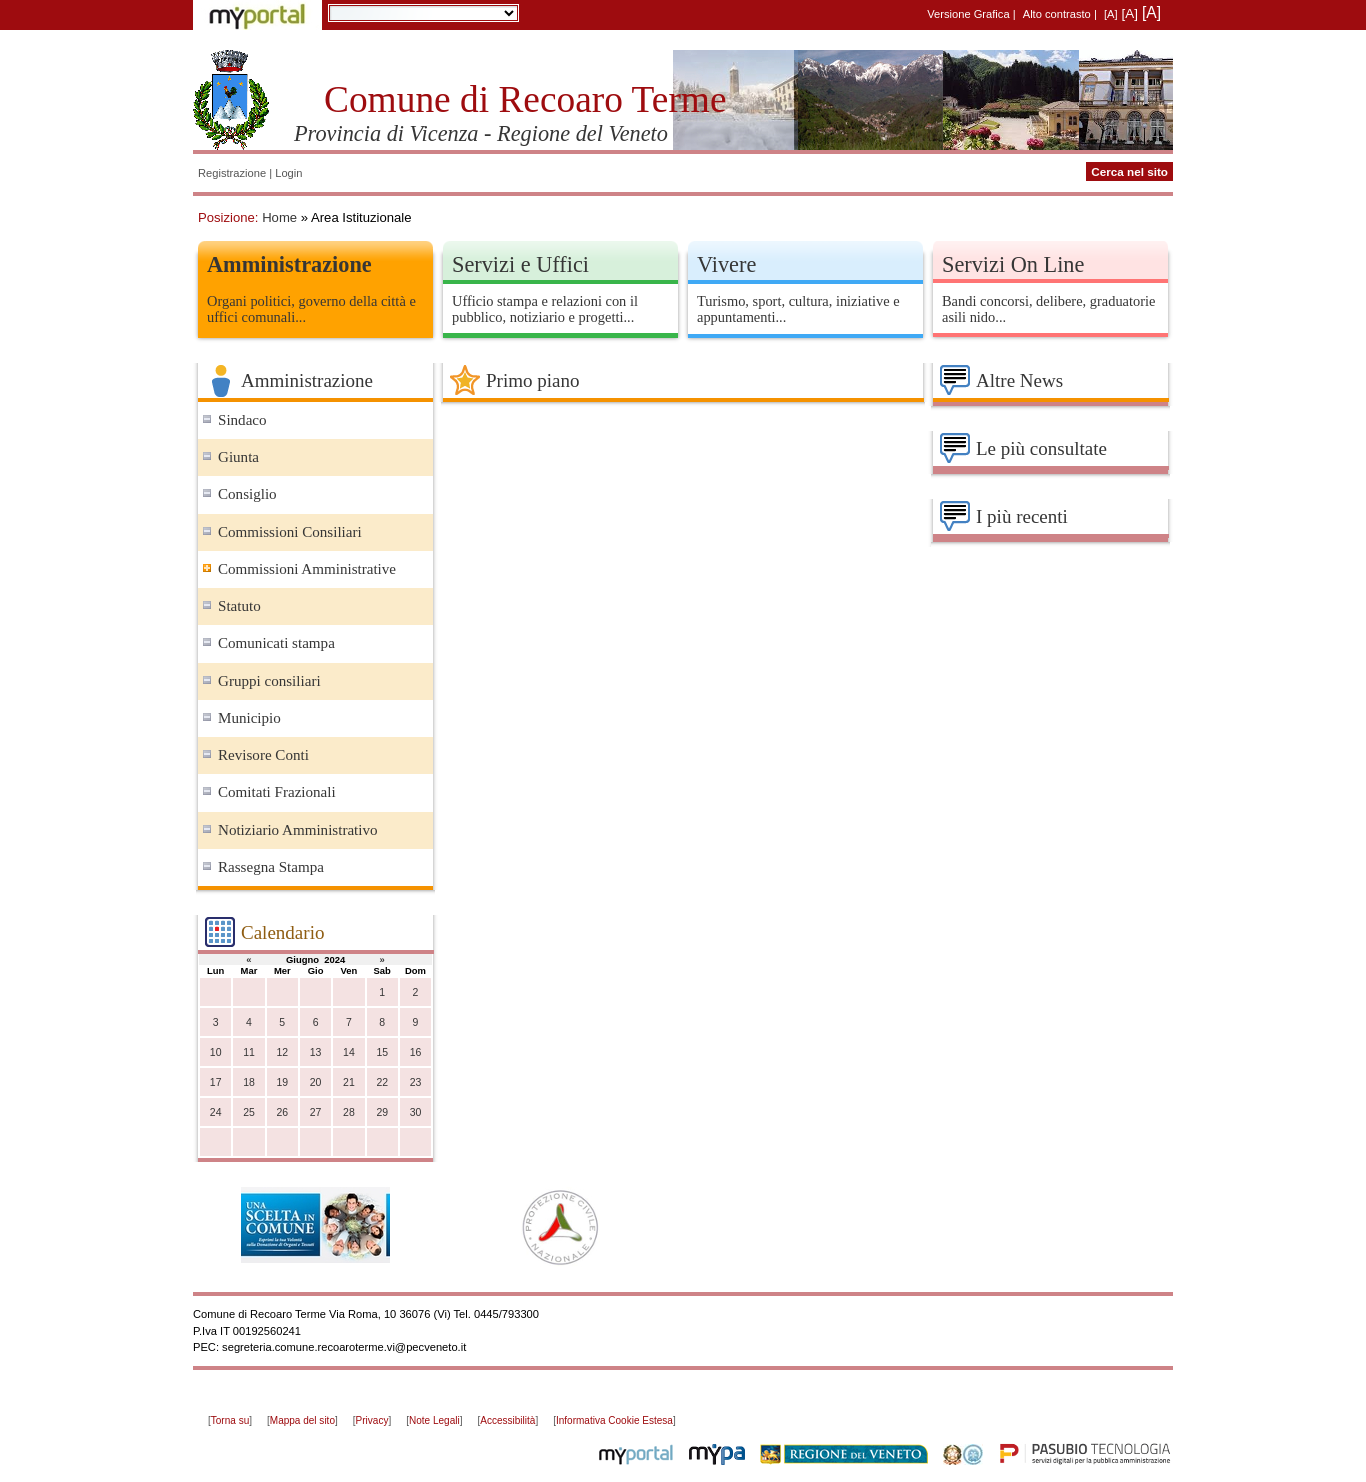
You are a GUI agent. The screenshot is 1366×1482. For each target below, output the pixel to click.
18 (249, 1082)
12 (282, 1052)
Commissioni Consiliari (290, 532)
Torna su (230, 1420)
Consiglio (247, 494)
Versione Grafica (968, 14)
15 (382, 1052)
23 (416, 1082)
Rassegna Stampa (271, 867)
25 (249, 1112)
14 (349, 1052)
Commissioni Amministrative (307, 569)
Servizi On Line (1013, 264)
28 (349, 1112)
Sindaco (242, 420)
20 (316, 1082)
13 (316, 1052)
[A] (1111, 14)
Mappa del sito (302, 1420)
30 (416, 1112)
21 (349, 1082)
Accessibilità (507, 1420)
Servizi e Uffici (520, 264)
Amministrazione (289, 264)
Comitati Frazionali (277, 792)
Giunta (238, 457)
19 (282, 1082)
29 (382, 1112)
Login (288, 173)
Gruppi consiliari (269, 681)
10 (216, 1052)
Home (279, 217)
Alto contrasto (1057, 14)
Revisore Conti (263, 755)
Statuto (239, 606)
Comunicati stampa (276, 643)
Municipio (249, 718)
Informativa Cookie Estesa (614, 1420)
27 (316, 1112)
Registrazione (232, 173)
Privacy (372, 1420)
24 (216, 1112)
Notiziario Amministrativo (298, 830)
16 (416, 1052)
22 (382, 1082)
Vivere (726, 264)
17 (216, 1082)
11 (249, 1052)
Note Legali (434, 1420)
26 (282, 1112)
